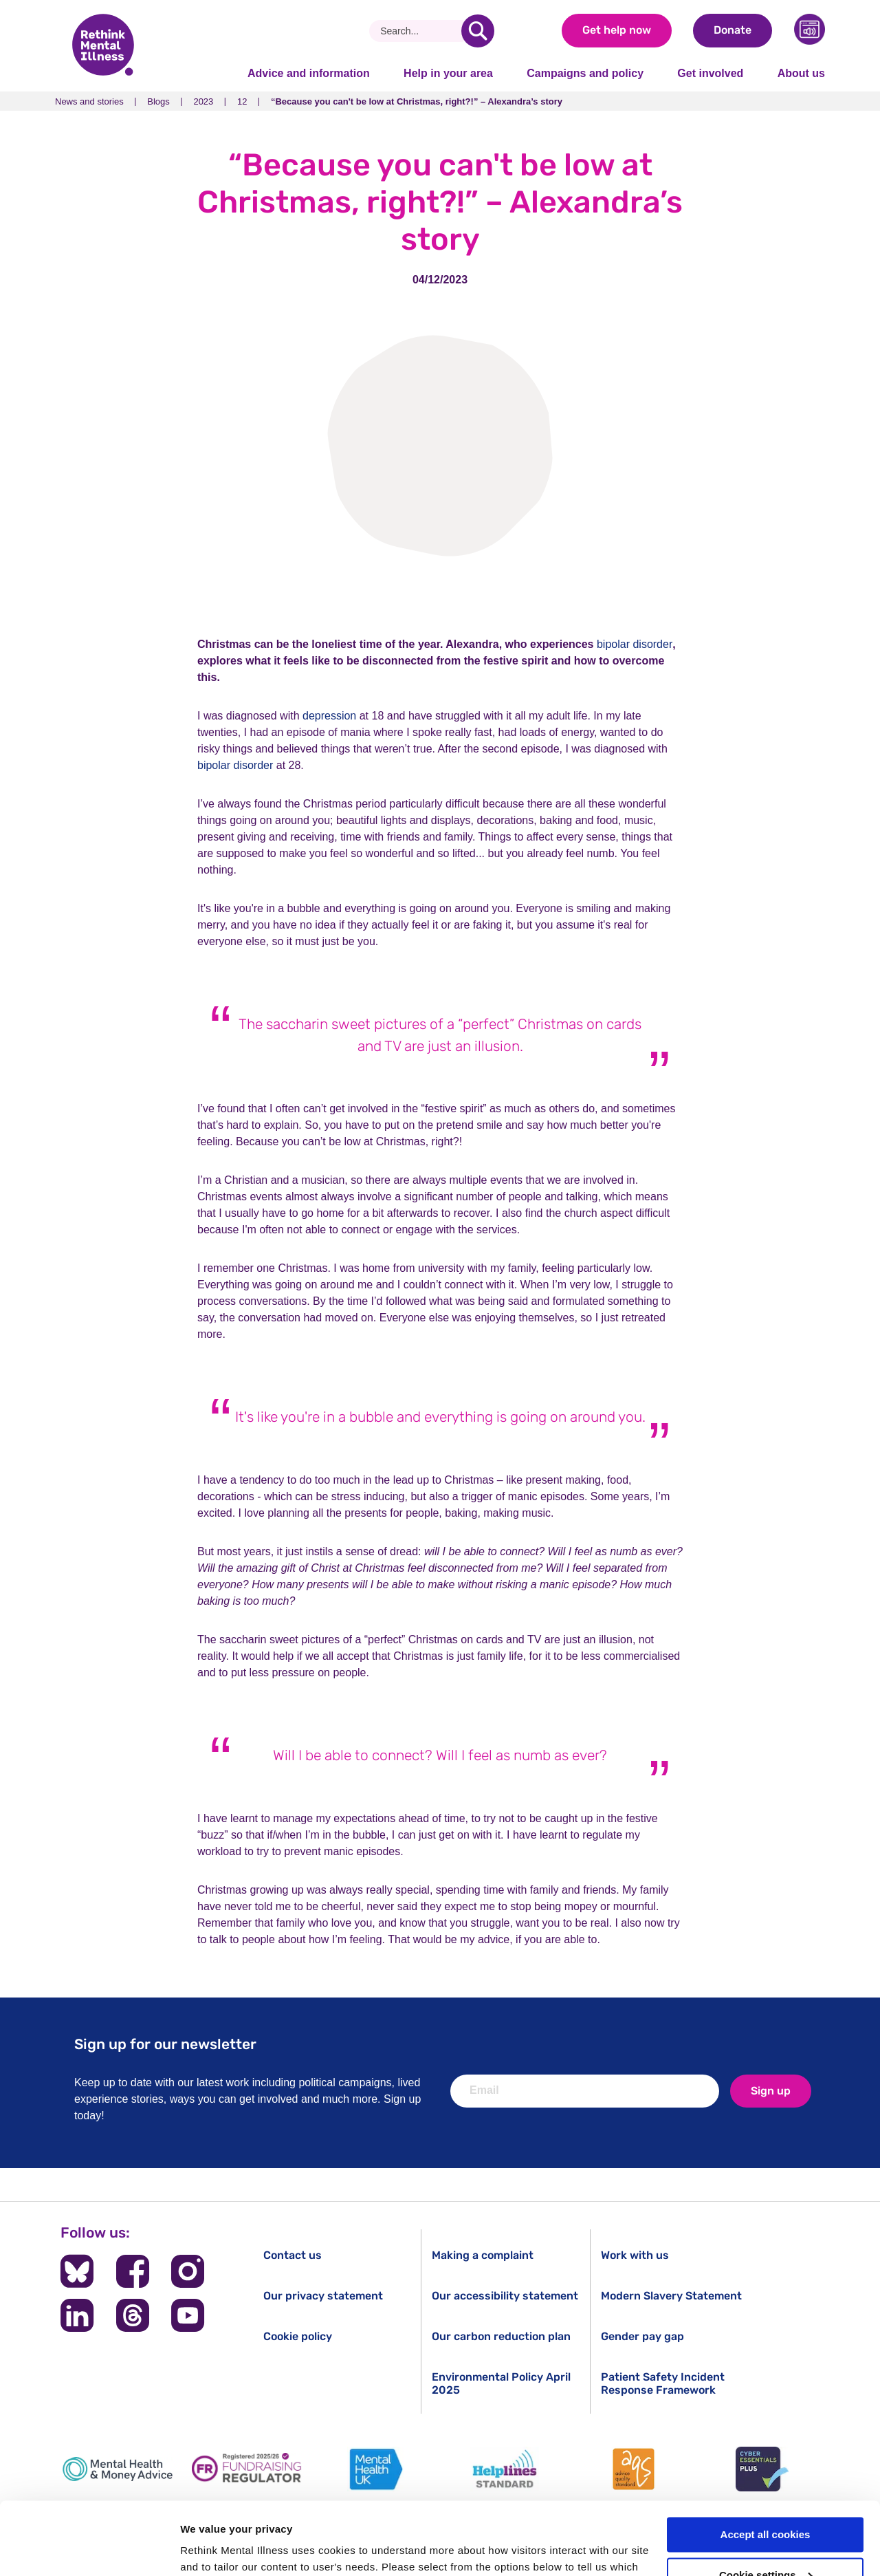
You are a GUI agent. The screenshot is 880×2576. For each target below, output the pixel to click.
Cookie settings (766, 2503)
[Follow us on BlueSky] (77, 2271)
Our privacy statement (323, 2295)
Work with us (635, 2255)
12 (242, 101)
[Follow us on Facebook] (132, 2271)
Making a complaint (483, 2255)
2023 (203, 101)
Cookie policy (297, 2336)
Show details (212, 2549)
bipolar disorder (634, 644)
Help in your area (448, 73)
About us (801, 73)
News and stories (89, 101)
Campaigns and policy (585, 73)
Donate (732, 29)
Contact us (292, 2255)
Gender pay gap (642, 2336)
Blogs (158, 101)
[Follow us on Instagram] (187, 2271)
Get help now (616, 29)
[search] (477, 30)
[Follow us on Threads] (132, 2315)
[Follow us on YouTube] (187, 2315)
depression (329, 716)
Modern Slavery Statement (671, 2295)
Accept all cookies (765, 2462)
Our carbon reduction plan (501, 2336)
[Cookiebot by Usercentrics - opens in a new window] (89, 2549)
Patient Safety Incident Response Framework (663, 2383)
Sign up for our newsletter (165, 2044)
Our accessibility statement (505, 2295)
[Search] (420, 31)
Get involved (710, 73)
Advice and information (309, 73)
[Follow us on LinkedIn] (77, 2315)
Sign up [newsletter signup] (771, 2090)
